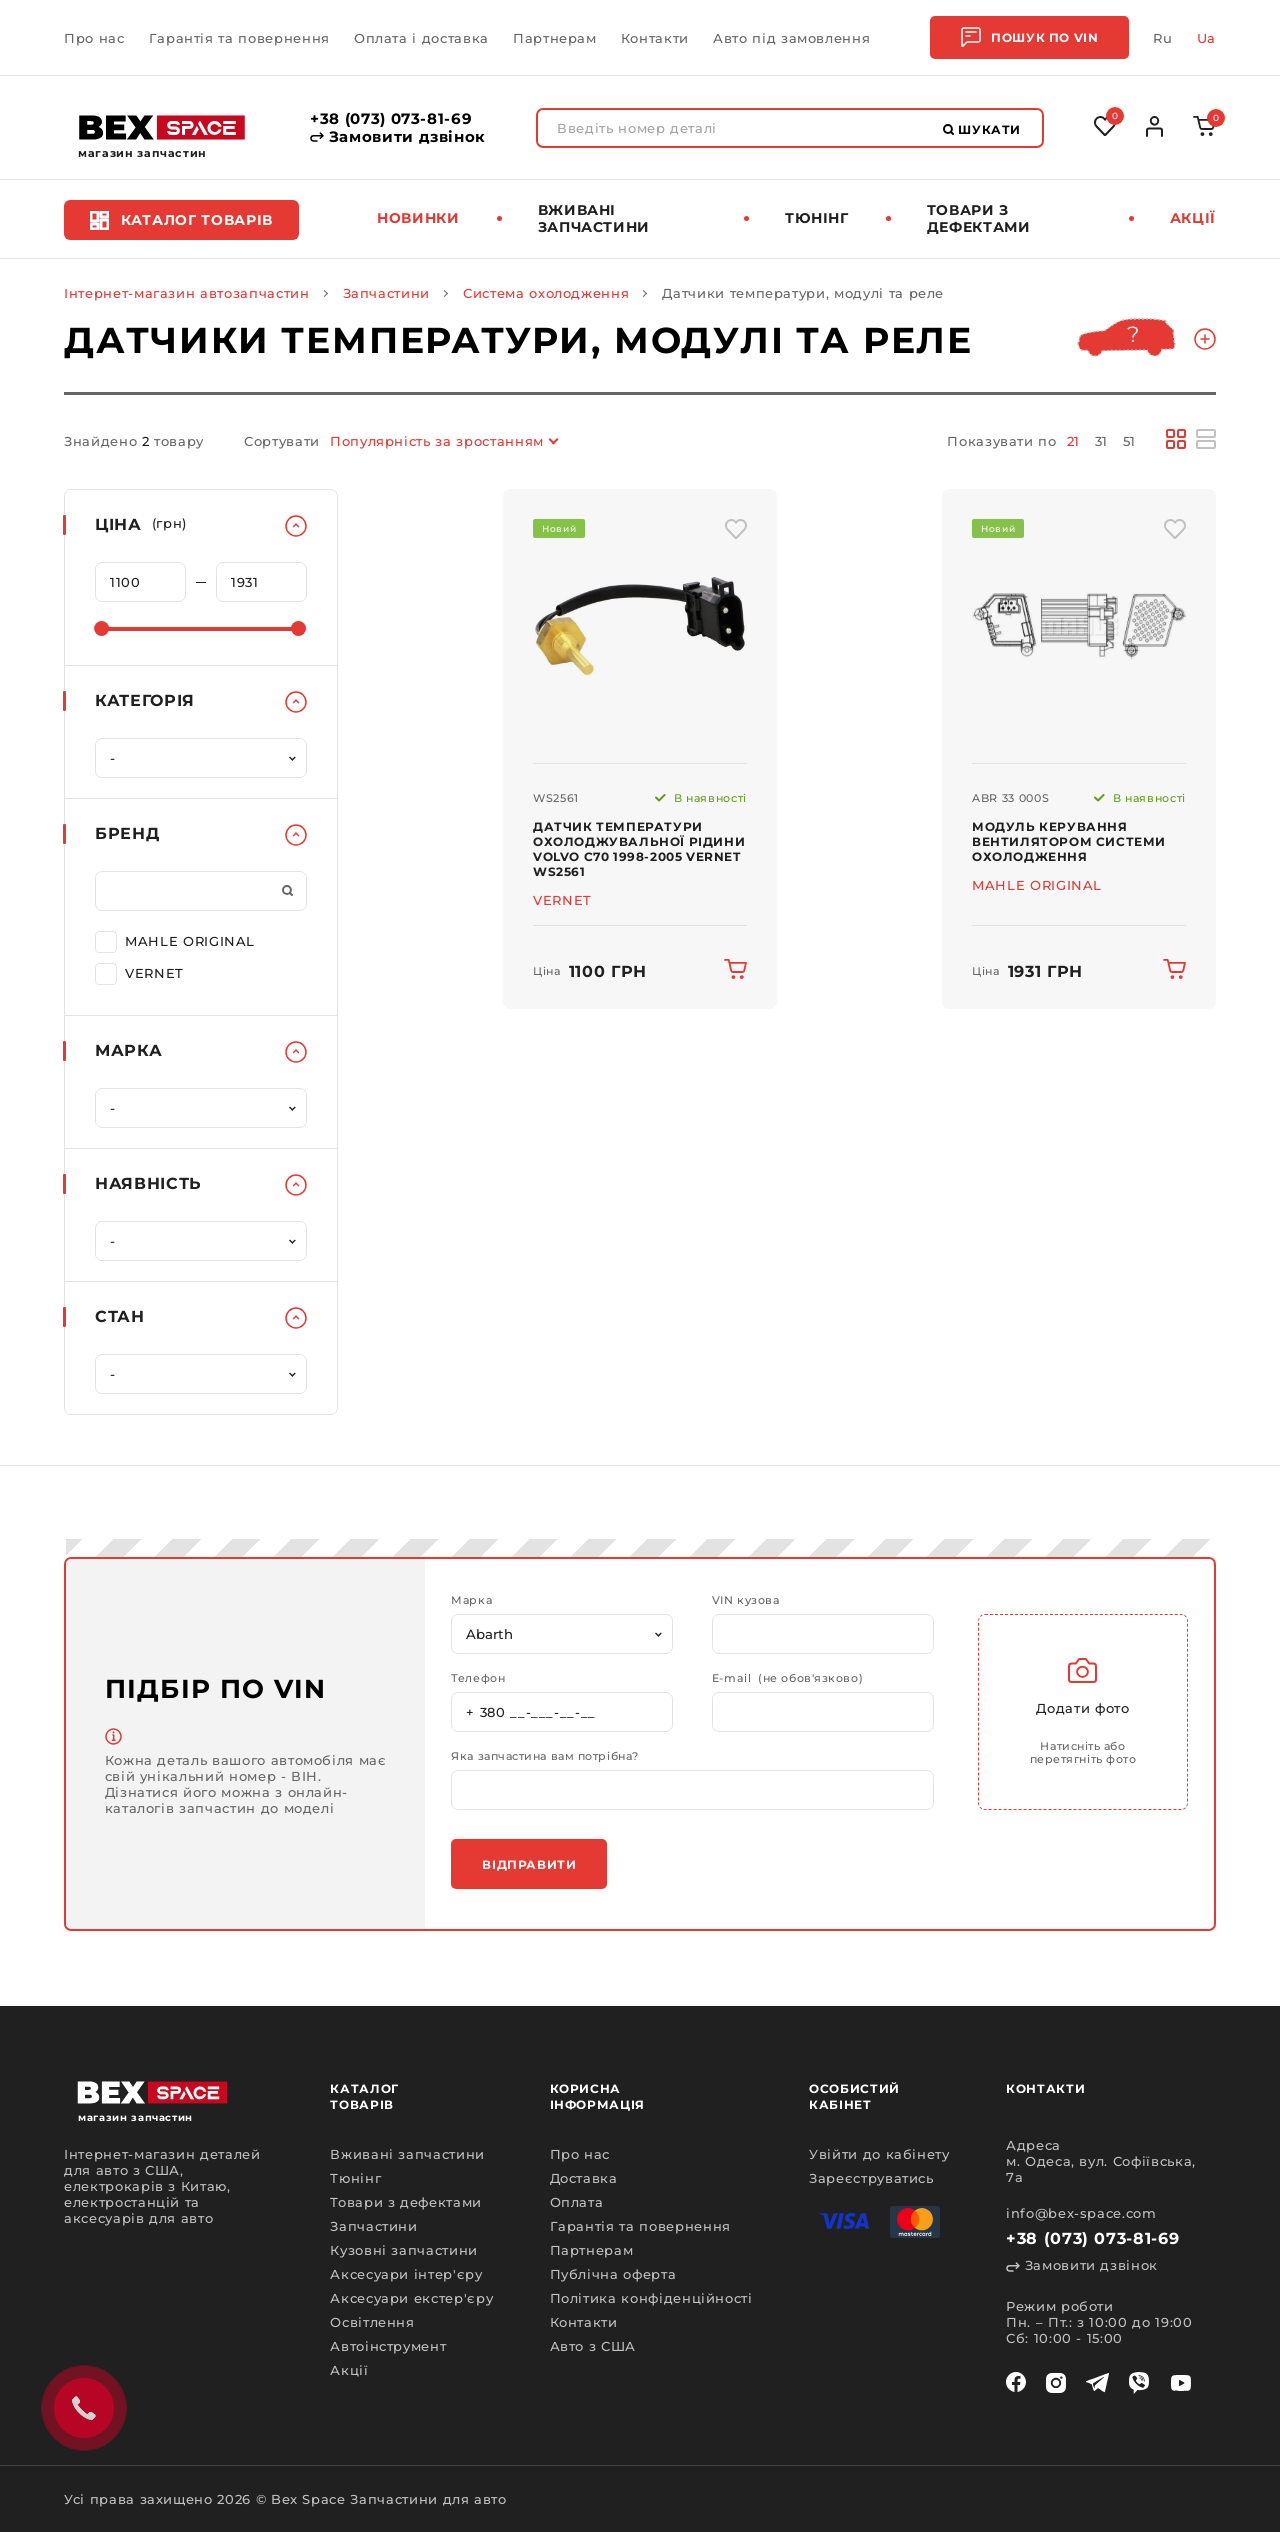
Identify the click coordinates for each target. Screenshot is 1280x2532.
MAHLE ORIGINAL (175, 940)
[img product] (640, 626)
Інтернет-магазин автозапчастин (187, 293)
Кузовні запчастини (404, 2250)
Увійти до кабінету (879, 2154)
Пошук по (1029, 37)
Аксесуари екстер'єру (411, 2298)
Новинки (418, 218)
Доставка (584, 2178)
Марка (471, 1600)
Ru (1162, 38)
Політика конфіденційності (651, 2298)
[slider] (101, 628)
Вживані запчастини (594, 218)
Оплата (577, 2202)
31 (1101, 441)
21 (1073, 441)
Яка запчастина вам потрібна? (544, 1756)
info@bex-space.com (1081, 2213)
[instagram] (1056, 2383)
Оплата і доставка (421, 38)
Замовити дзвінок (398, 137)
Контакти (655, 38)
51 (1129, 441)
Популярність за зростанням (437, 441)
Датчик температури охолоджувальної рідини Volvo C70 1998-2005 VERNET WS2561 (639, 849)
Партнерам (555, 38)
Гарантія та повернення (239, 38)
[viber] (1139, 2383)
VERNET (139, 972)
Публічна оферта (613, 2274)
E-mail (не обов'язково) (787, 1678)
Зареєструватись (871, 2178)
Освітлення (372, 2322)
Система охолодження (546, 293)
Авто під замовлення (791, 38)
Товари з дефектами (979, 218)
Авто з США (593, 2346)
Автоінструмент (388, 2346)
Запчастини (387, 293)
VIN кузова (746, 1600)
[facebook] (1016, 2383)
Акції (1193, 218)
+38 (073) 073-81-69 (391, 119)
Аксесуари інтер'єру (406, 2274)
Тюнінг (817, 218)
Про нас (94, 38)
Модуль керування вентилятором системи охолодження (1069, 841)
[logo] (162, 127)
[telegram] (1097, 2383)
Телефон (478, 1678)
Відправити (529, 1864)
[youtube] (1181, 2383)
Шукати (982, 129)
